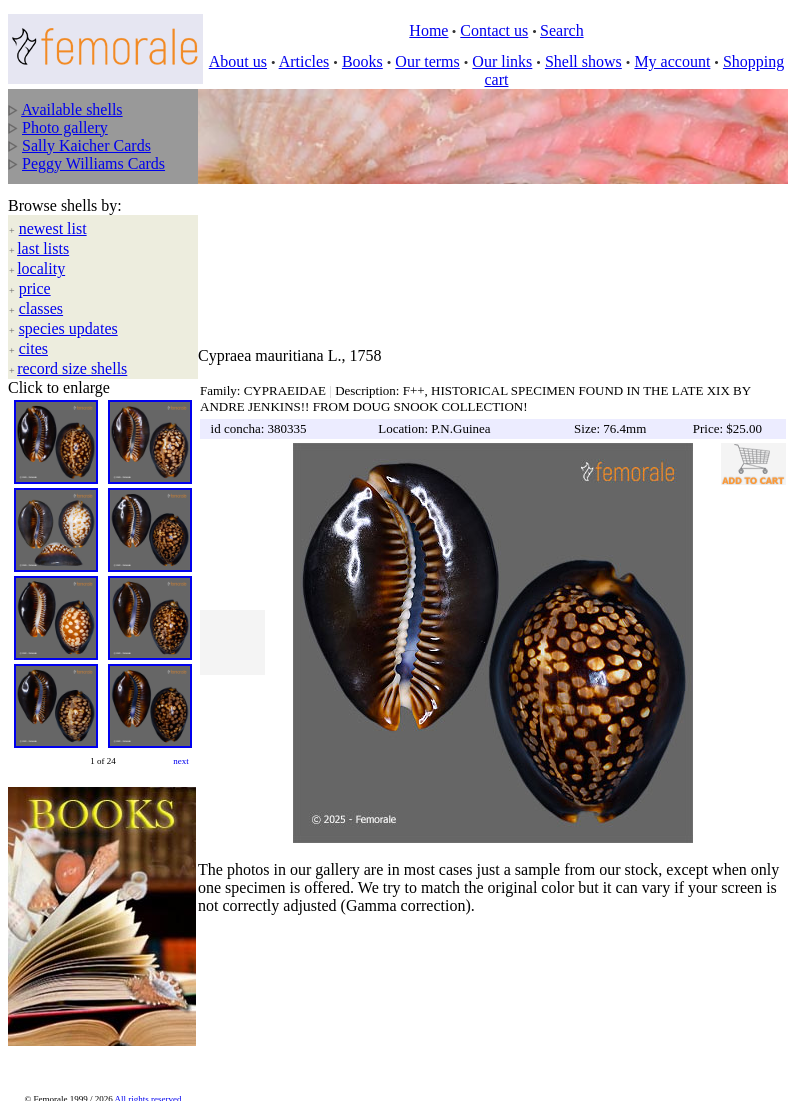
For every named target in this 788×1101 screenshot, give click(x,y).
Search (562, 30)
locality (41, 268)
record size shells (72, 368)
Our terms (427, 61)
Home (428, 30)
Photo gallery (65, 127)
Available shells (71, 109)
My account (672, 61)
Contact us (494, 30)
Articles (304, 61)
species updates (68, 328)
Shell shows (583, 61)
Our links (502, 61)
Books (362, 61)
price (35, 288)
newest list (53, 228)
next (181, 761)
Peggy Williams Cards (93, 163)
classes (41, 308)
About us (238, 61)
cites (33, 348)
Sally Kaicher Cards (86, 145)
